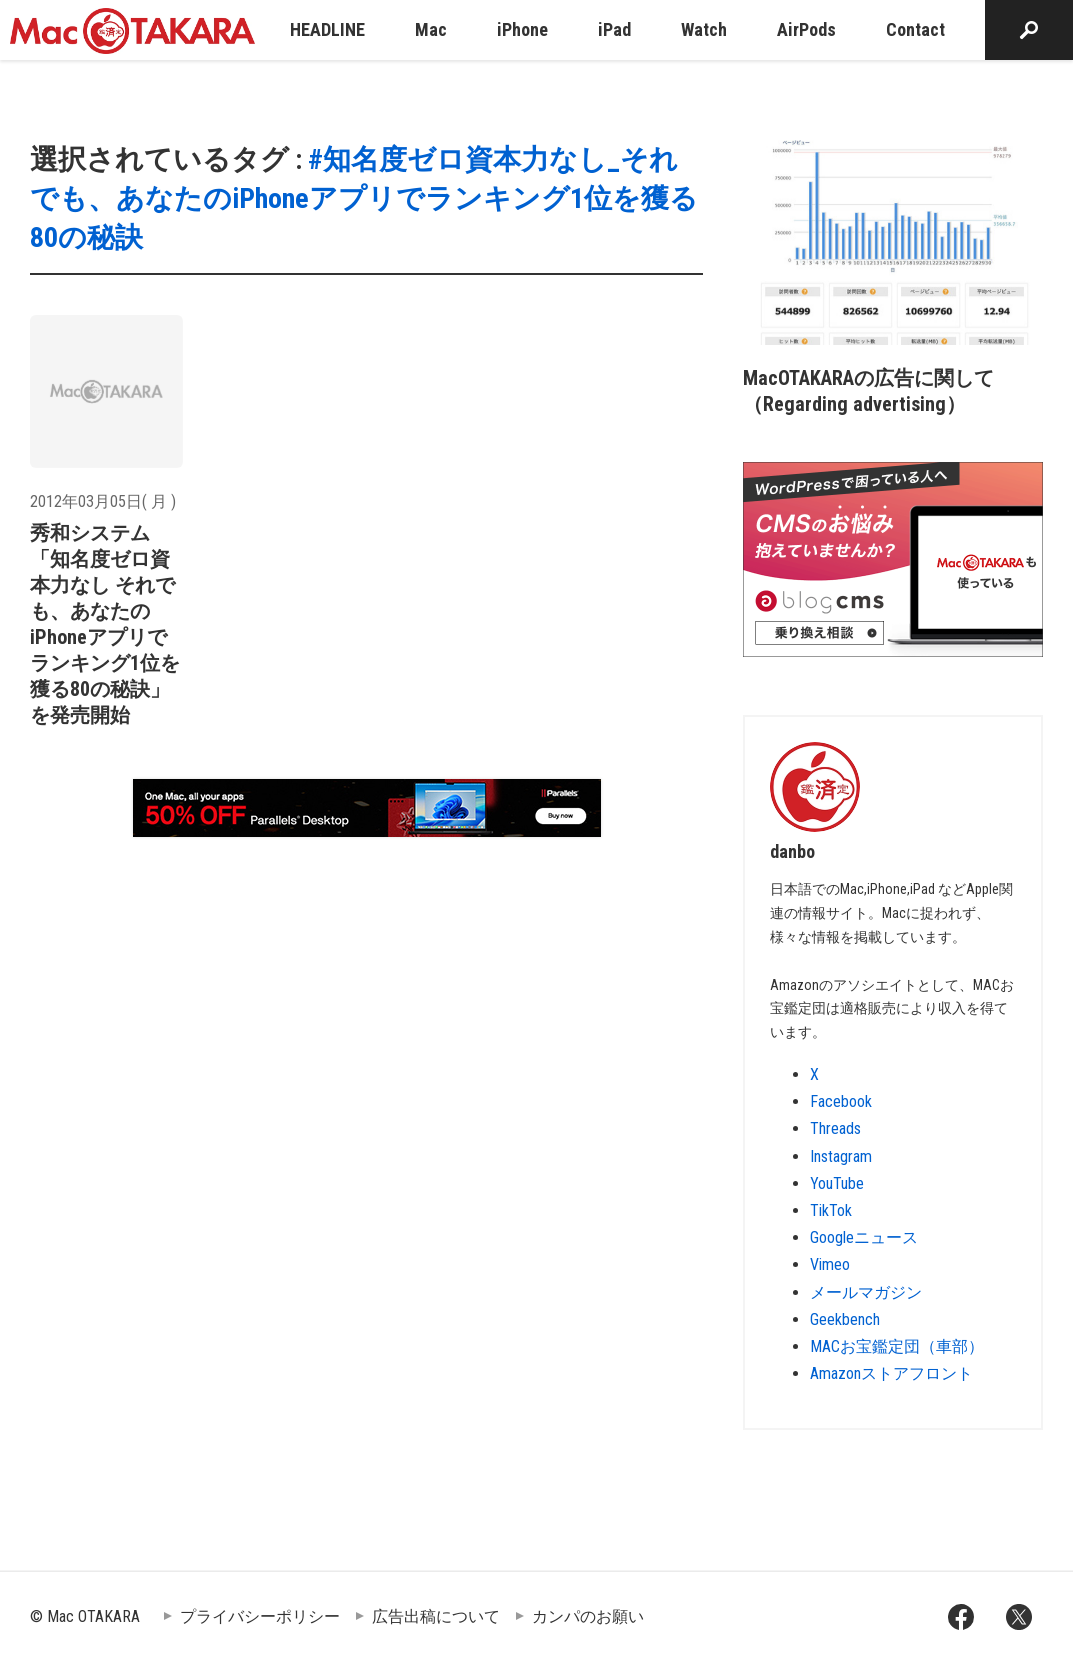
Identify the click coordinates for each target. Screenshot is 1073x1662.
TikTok (831, 1210)
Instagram (841, 1156)
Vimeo (830, 1264)
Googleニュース (864, 1237)
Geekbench (845, 1319)
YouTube (837, 1183)
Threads (835, 1128)
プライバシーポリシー (260, 1616)
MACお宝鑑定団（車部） (897, 1346)
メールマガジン (866, 1292)
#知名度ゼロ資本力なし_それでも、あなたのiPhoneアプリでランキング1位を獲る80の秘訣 (364, 198)
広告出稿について (436, 1616)
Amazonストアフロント (891, 1373)
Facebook (841, 1101)
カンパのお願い (588, 1616)
